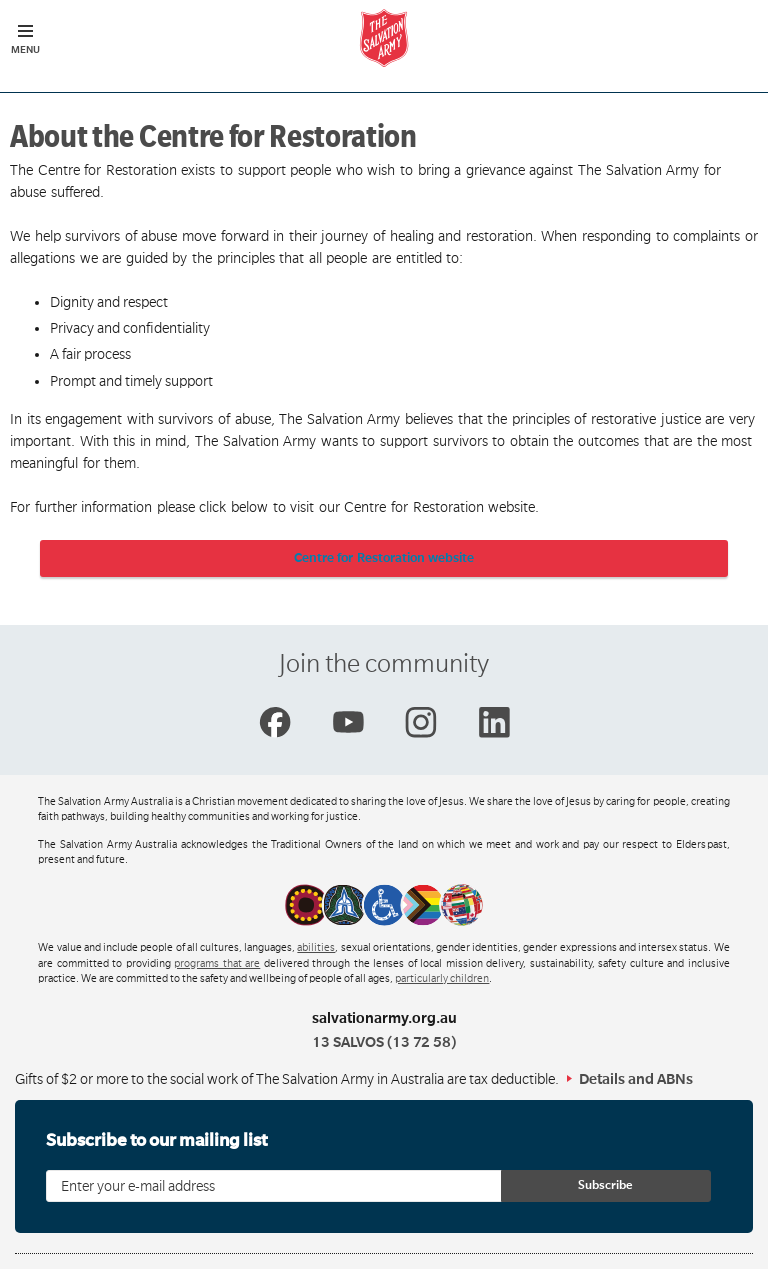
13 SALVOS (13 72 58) (384, 1042)
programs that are (217, 964)
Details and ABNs (636, 1079)
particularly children (442, 979)
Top (736, 1243)
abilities (316, 948)
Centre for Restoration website (384, 558)
